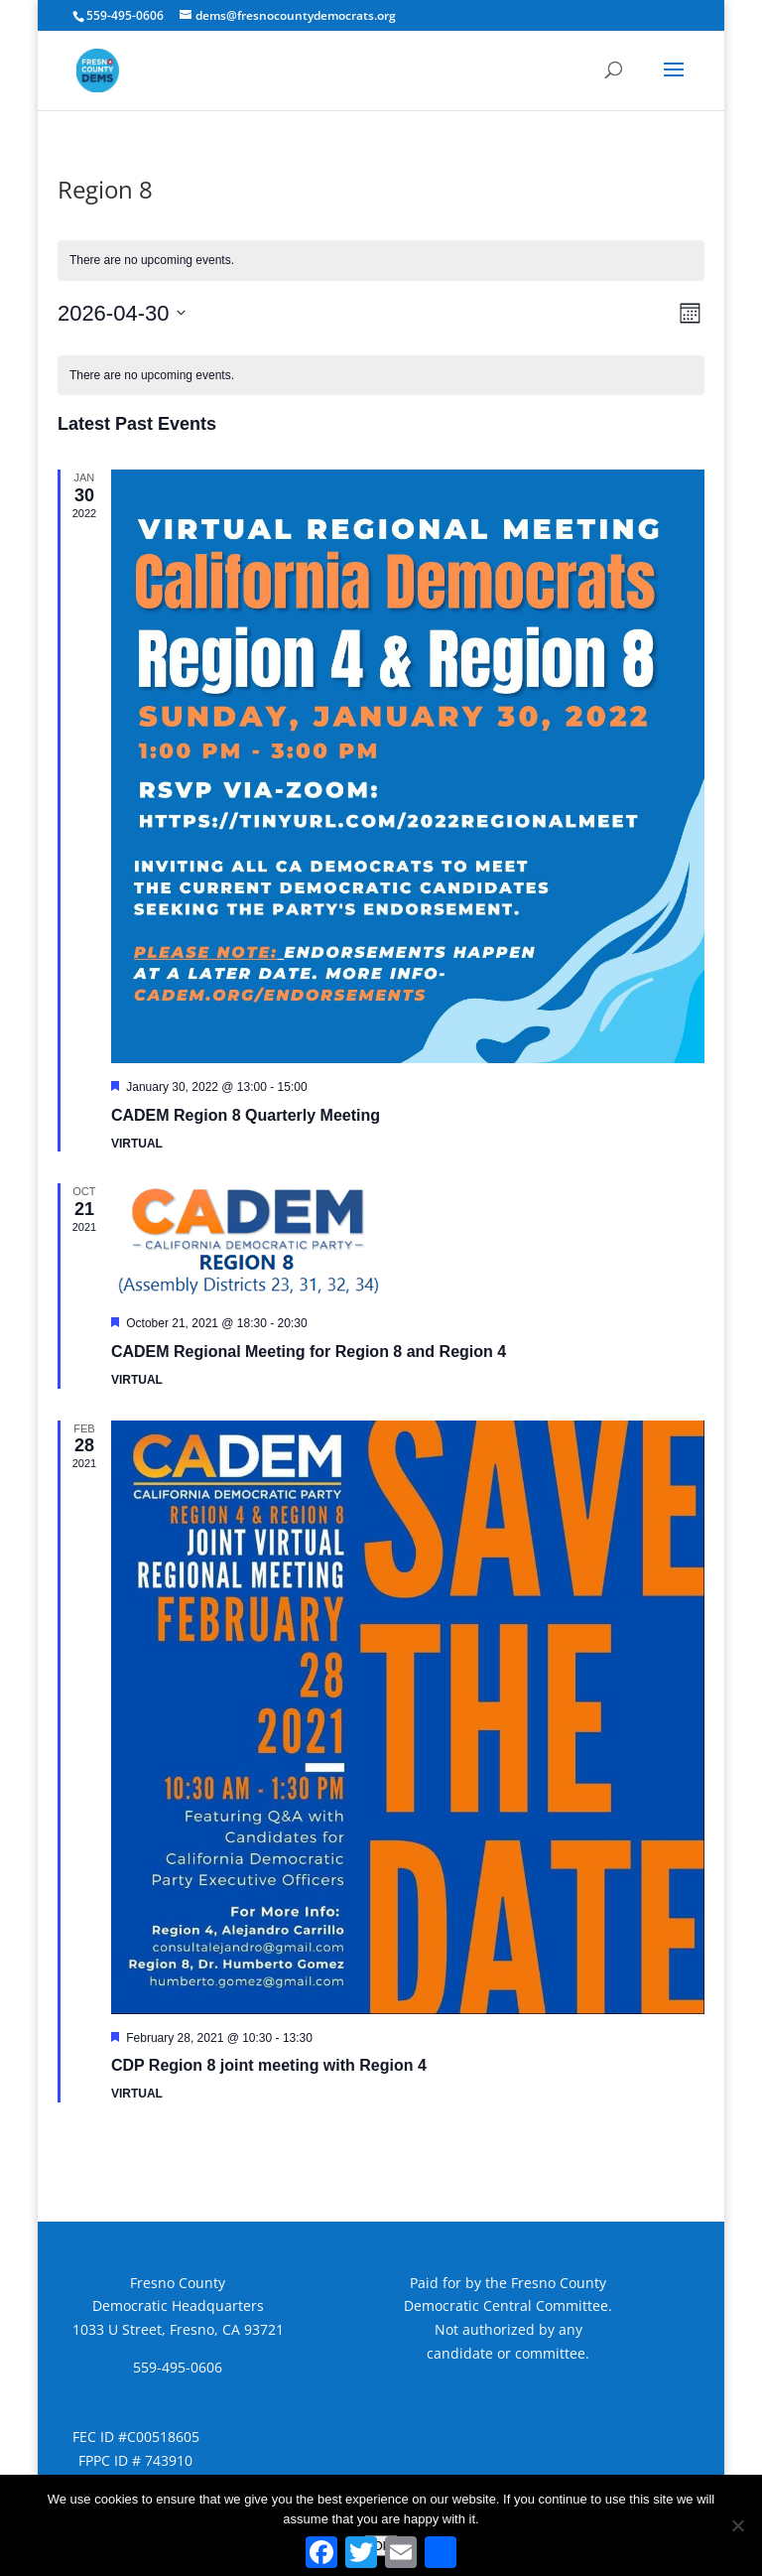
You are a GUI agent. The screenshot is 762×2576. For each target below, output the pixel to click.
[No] (737, 2525)
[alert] (381, 375)
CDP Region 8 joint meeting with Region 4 (269, 2065)
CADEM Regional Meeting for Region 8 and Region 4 (308, 1351)
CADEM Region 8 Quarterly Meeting (245, 1115)
